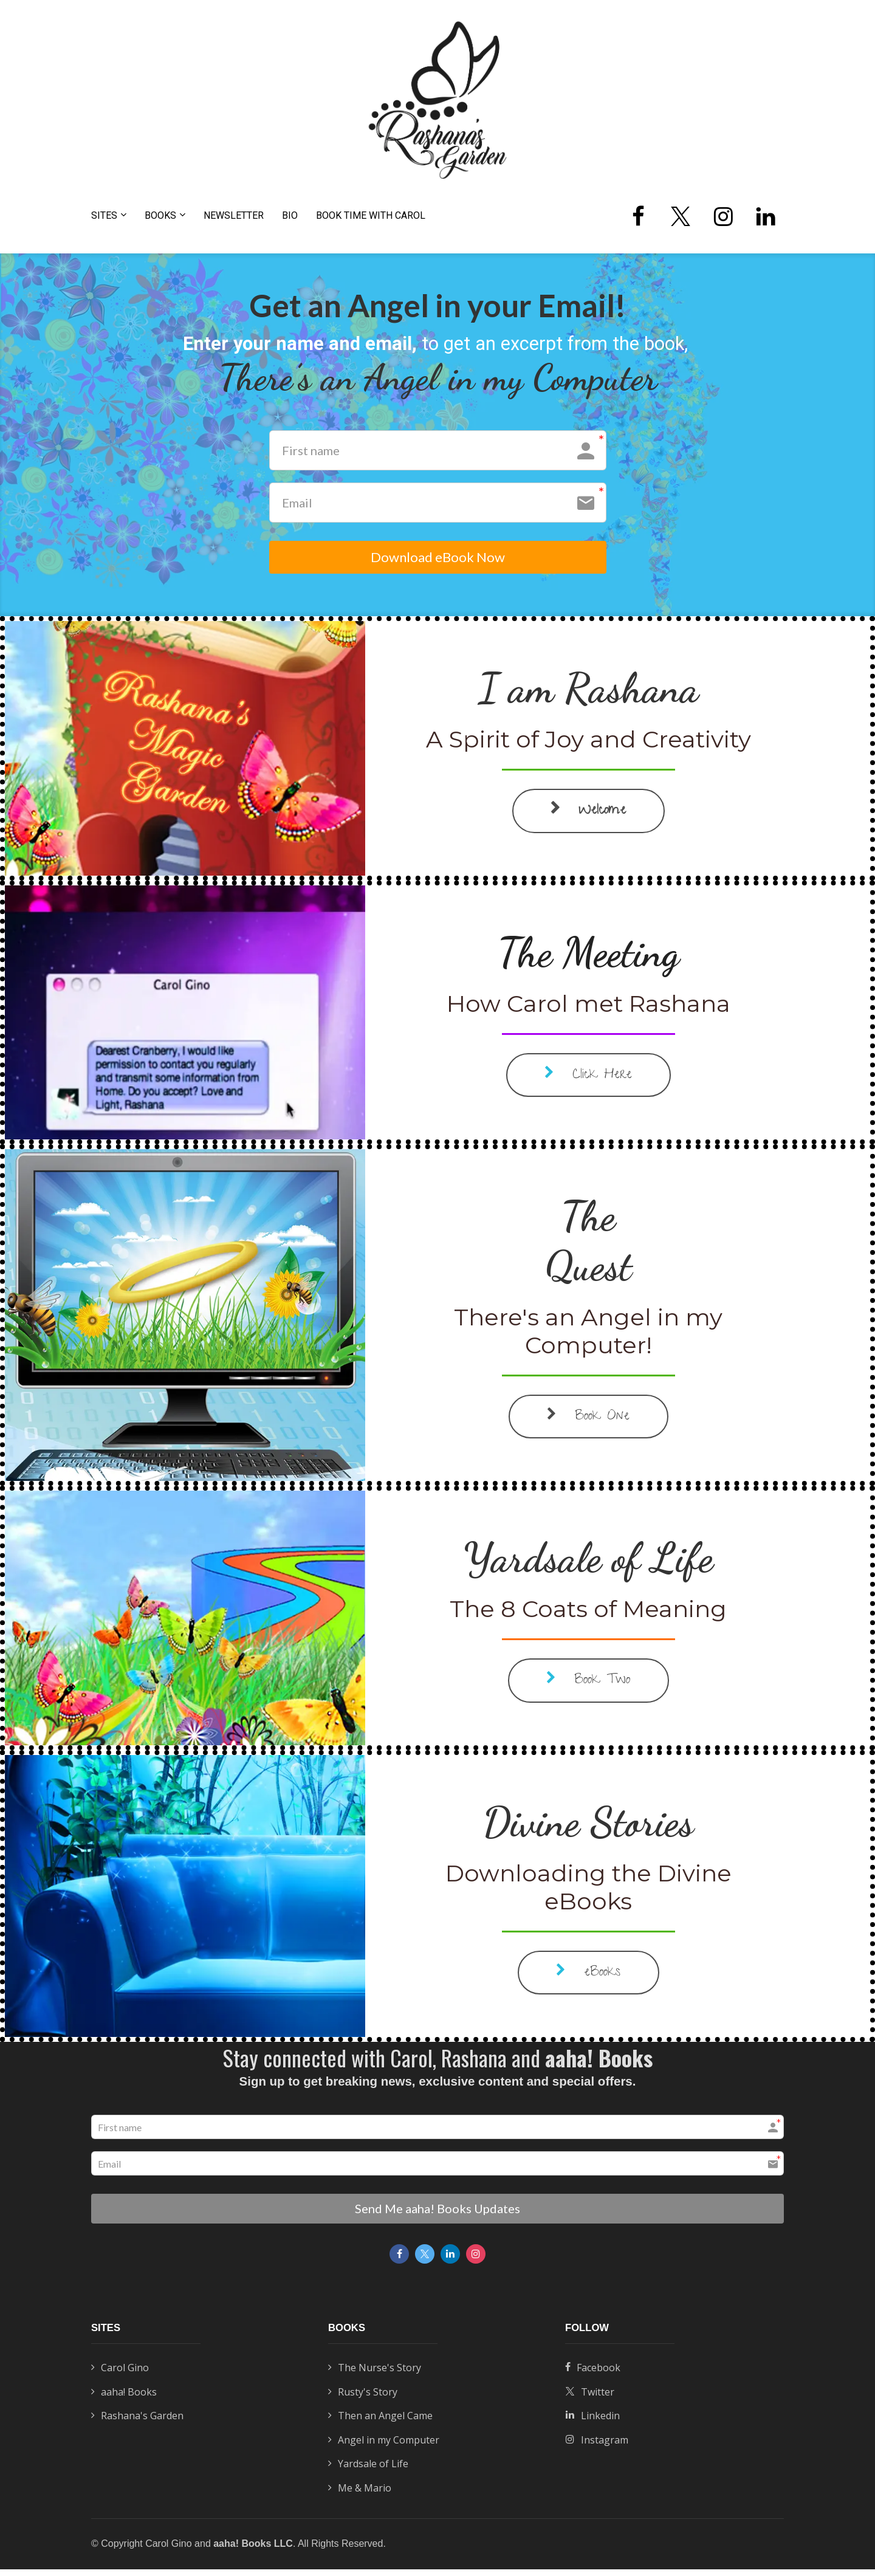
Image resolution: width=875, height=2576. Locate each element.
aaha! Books (124, 2398)
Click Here (588, 1083)
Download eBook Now (437, 561)
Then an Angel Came (380, 2423)
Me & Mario (359, 2495)
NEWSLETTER (234, 215)
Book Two (588, 1689)
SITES (104, 215)
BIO (290, 215)
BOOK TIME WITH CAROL (370, 215)
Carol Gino (120, 2375)
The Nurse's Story (374, 2375)
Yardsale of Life (368, 2471)
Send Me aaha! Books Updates (437, 2216)
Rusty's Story (362, 2398)
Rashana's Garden (137, 2423)
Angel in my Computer (383, 2446)
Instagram (596, 2446)
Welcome (588, 819)
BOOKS (160, 215)
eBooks (588, 1980)
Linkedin (592, 2423)
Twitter (589, 2398)
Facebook (592, 2375)
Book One (588, 1425)
